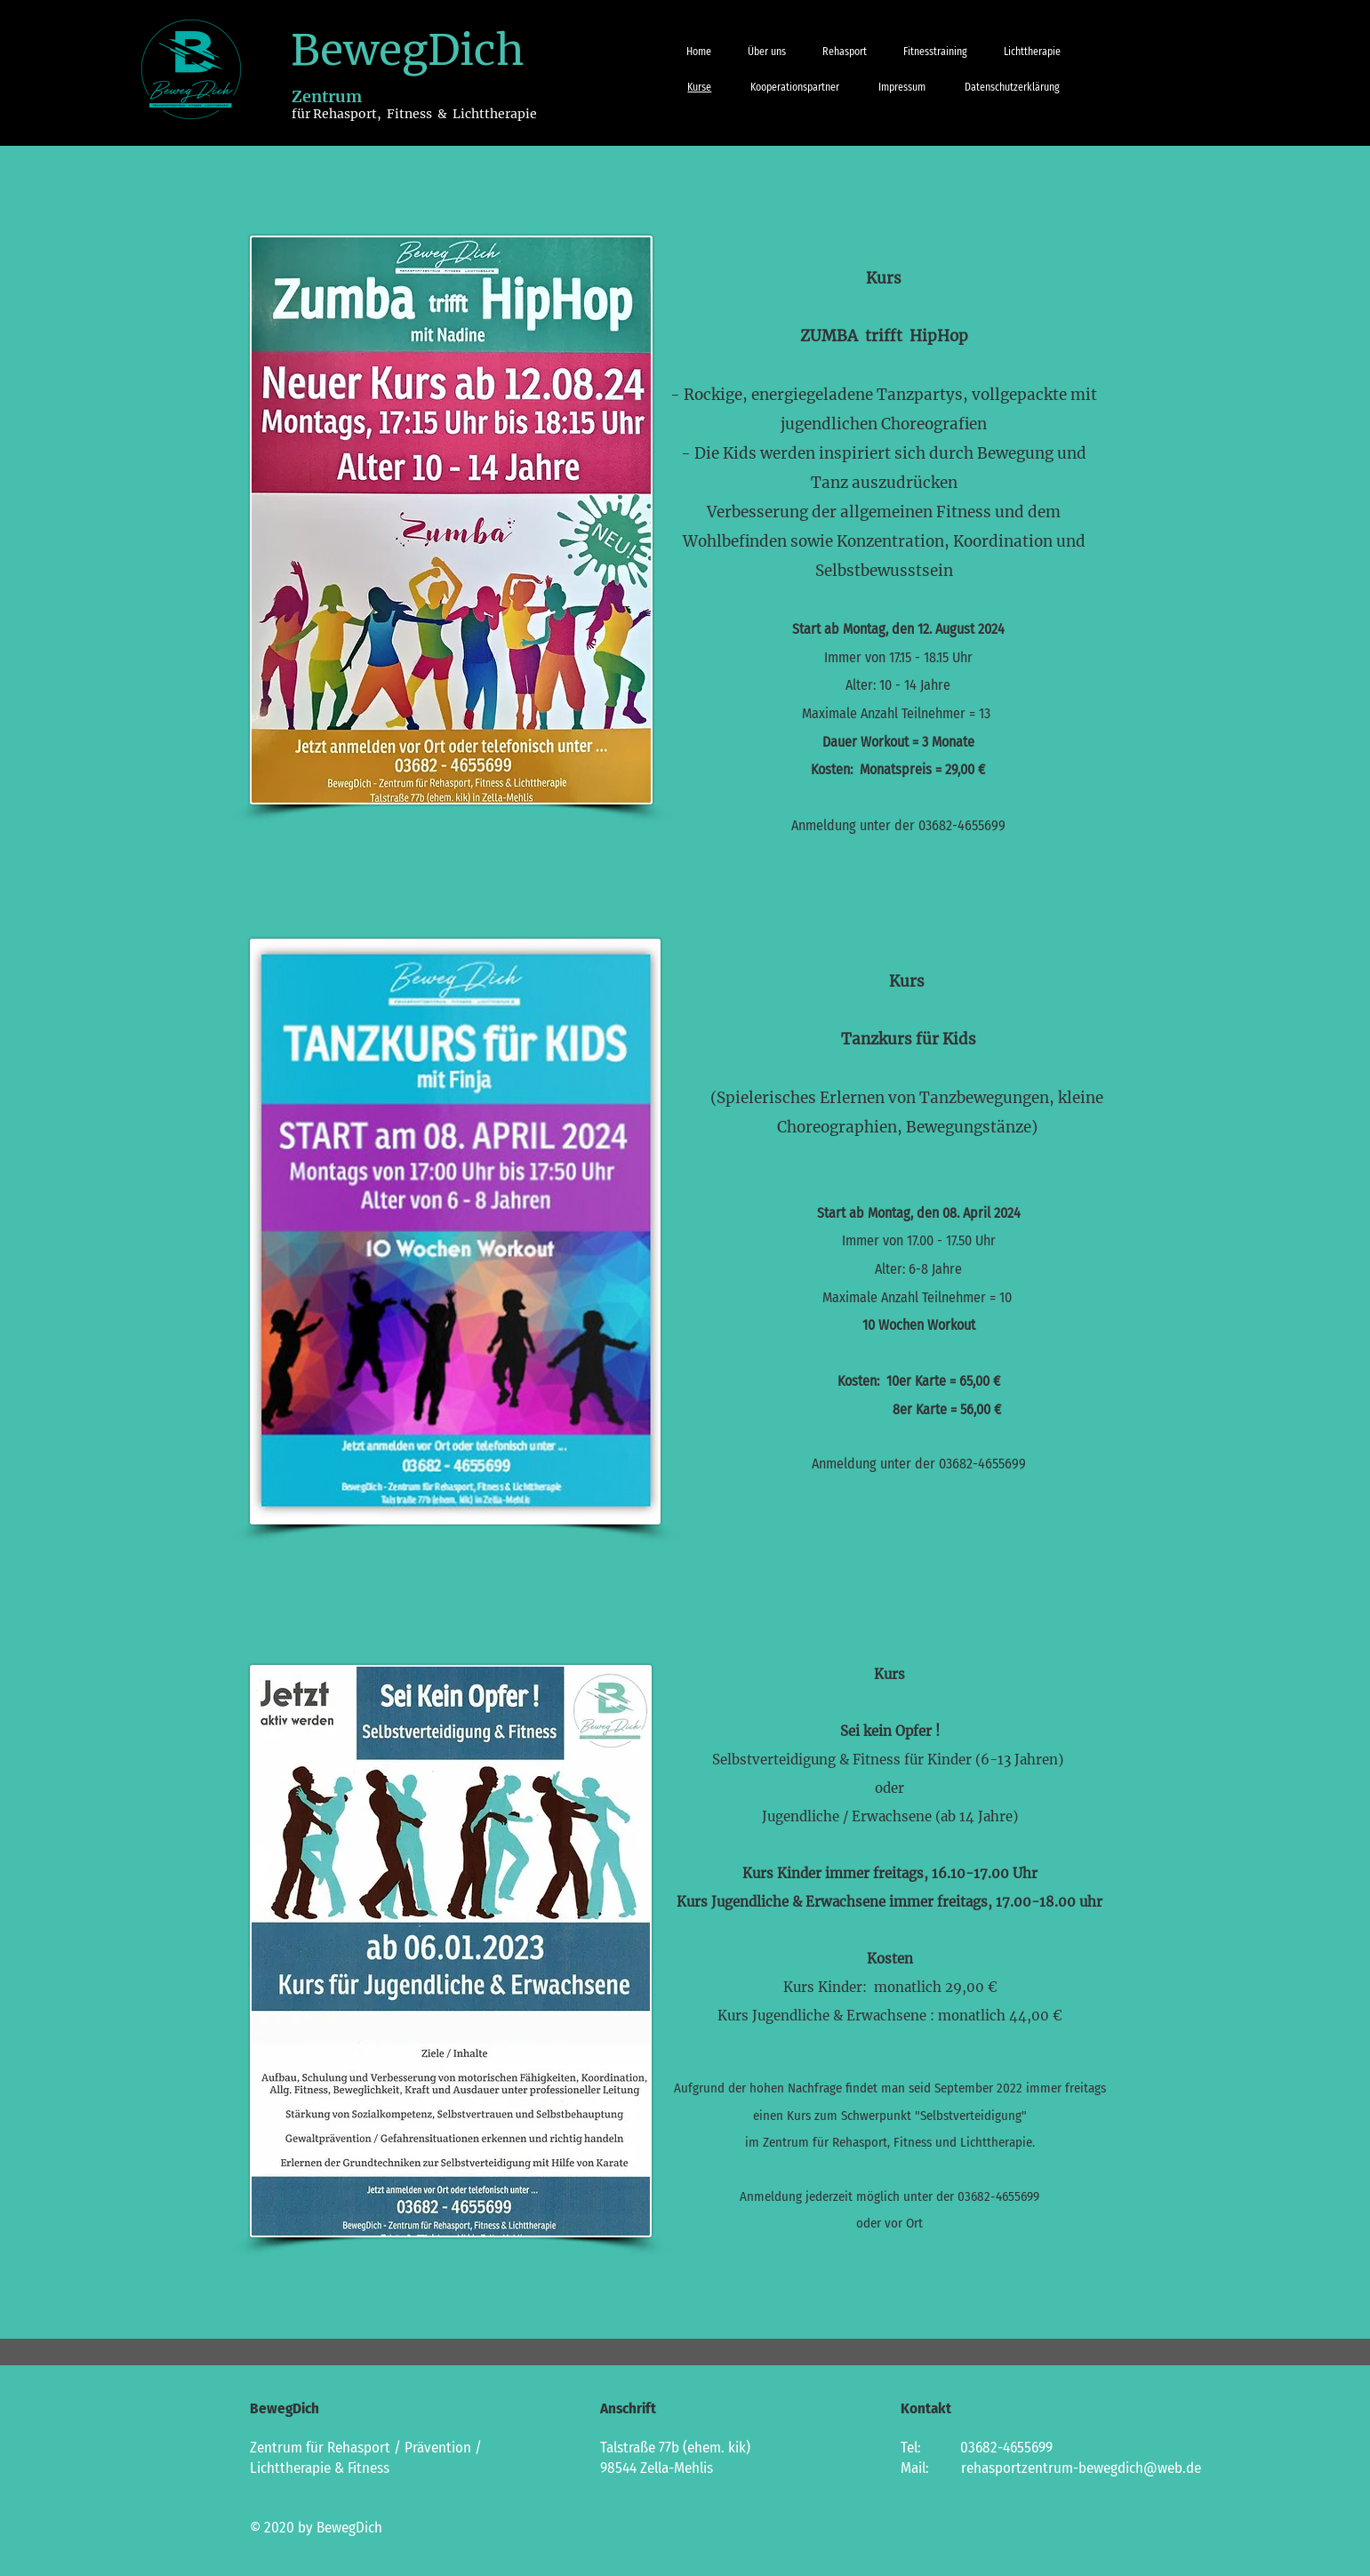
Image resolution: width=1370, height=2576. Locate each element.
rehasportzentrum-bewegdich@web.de (1081, 2468)
